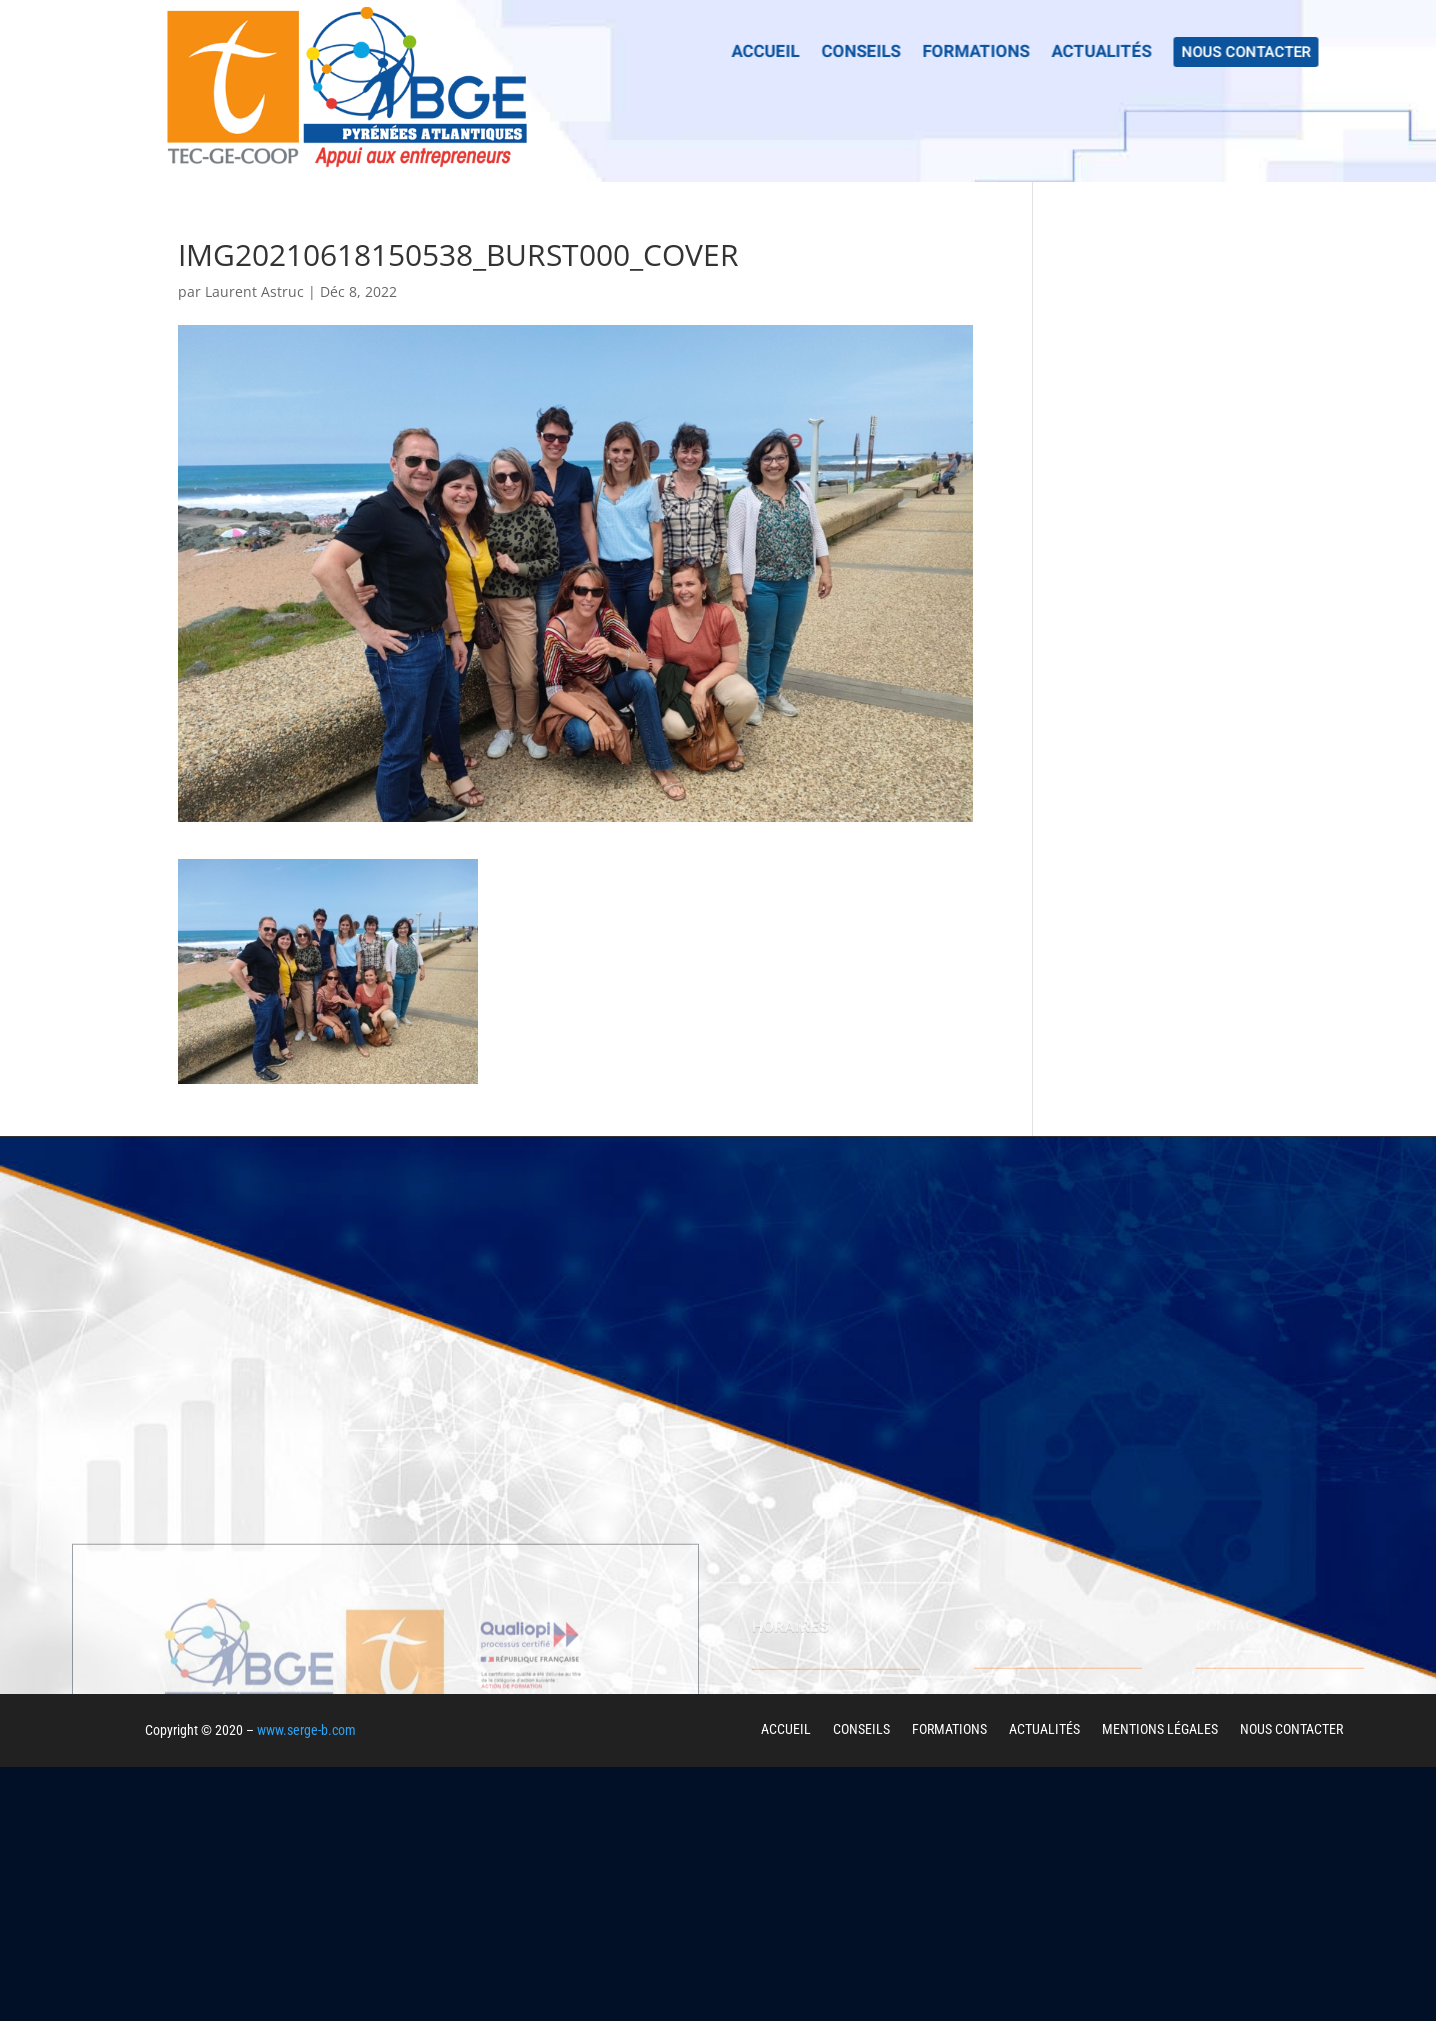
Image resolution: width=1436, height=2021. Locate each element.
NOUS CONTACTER (1291, 1728)
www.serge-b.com (306, 1730)
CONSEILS (861, 1728)
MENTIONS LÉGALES (1160, 1728)
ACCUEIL (786, 1728)
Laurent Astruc (254, 291)
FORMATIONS (949, 1728)
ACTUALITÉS (1044, 1728)
